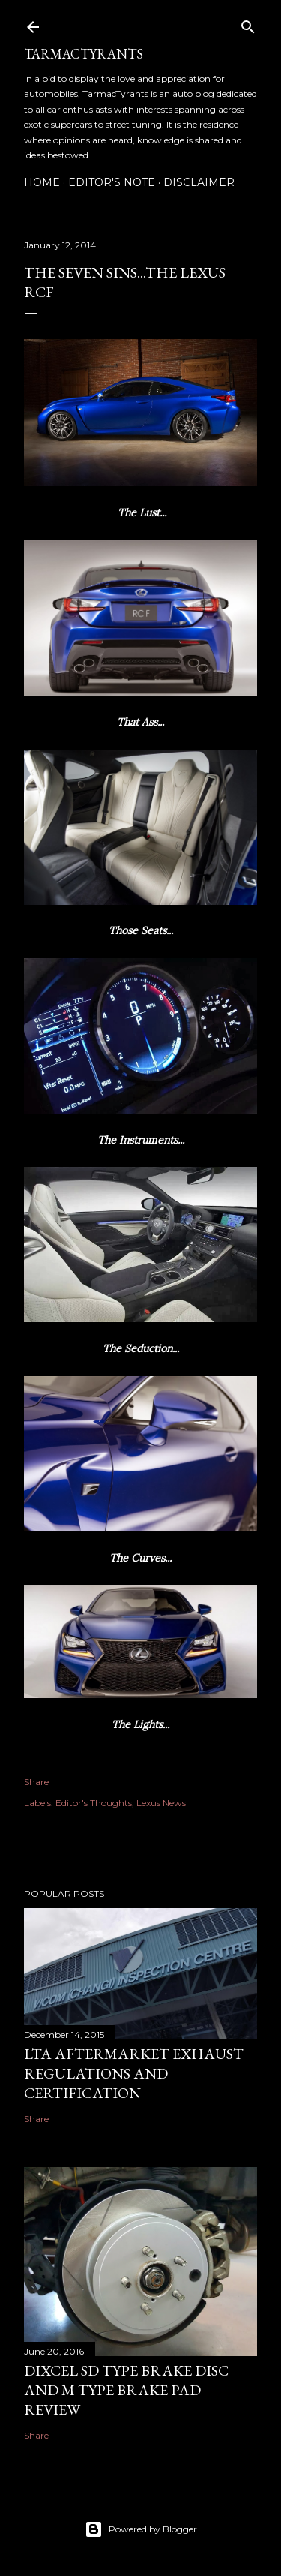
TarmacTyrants (83, 53)
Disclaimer (199, 182)
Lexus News (161, 1802)
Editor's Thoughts (93, 1802)
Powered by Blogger (141, 2529)
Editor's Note (111, 182)
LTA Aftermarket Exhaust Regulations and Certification (134, 2073)
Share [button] (36, 1781)
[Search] (248, 23)
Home (42, 182)
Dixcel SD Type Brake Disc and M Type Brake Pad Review (126, 2390)
